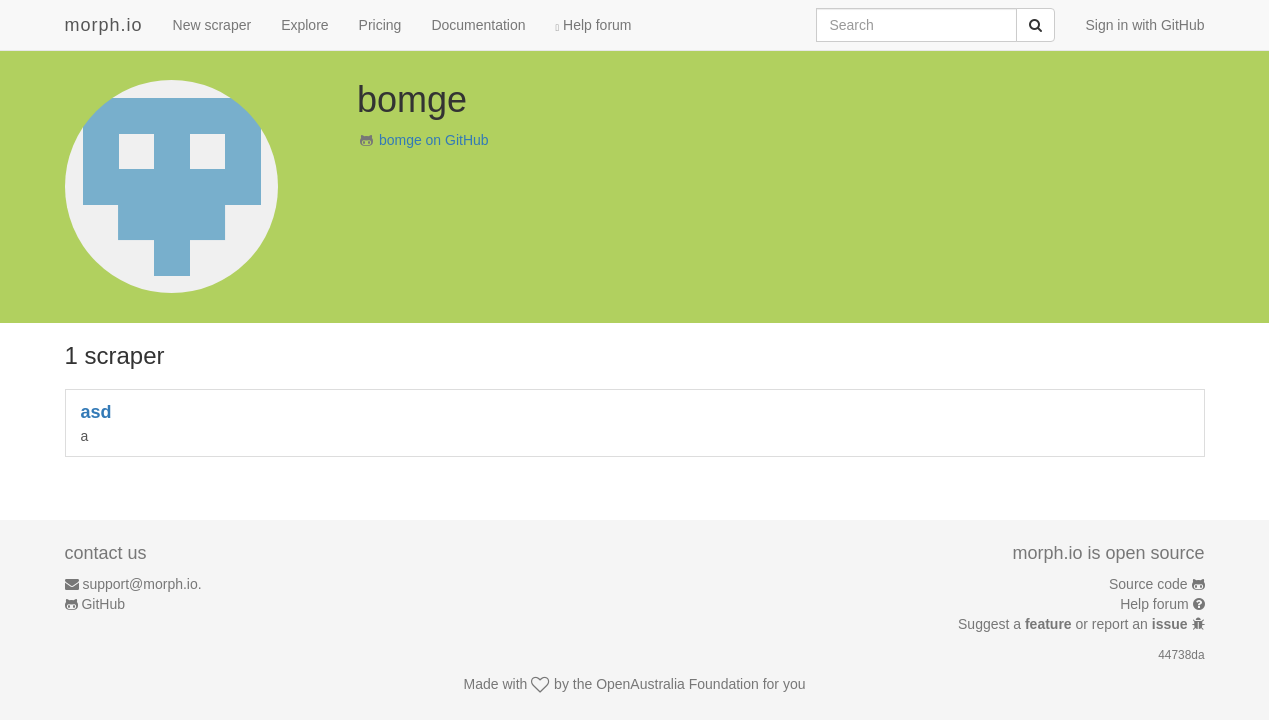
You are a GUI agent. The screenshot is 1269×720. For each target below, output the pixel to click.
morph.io (104, 25)
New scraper (212, 25)
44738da (1181, 655)
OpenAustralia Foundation (677, 684)
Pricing (380, 25)
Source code (1148, 584)
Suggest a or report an (1074, 624)
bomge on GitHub (434, 140)
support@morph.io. (141, 584)
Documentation (478, 25)
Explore (304, 25)
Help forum (594, 25)
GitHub (103, 604)
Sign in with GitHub (1144, 25)
